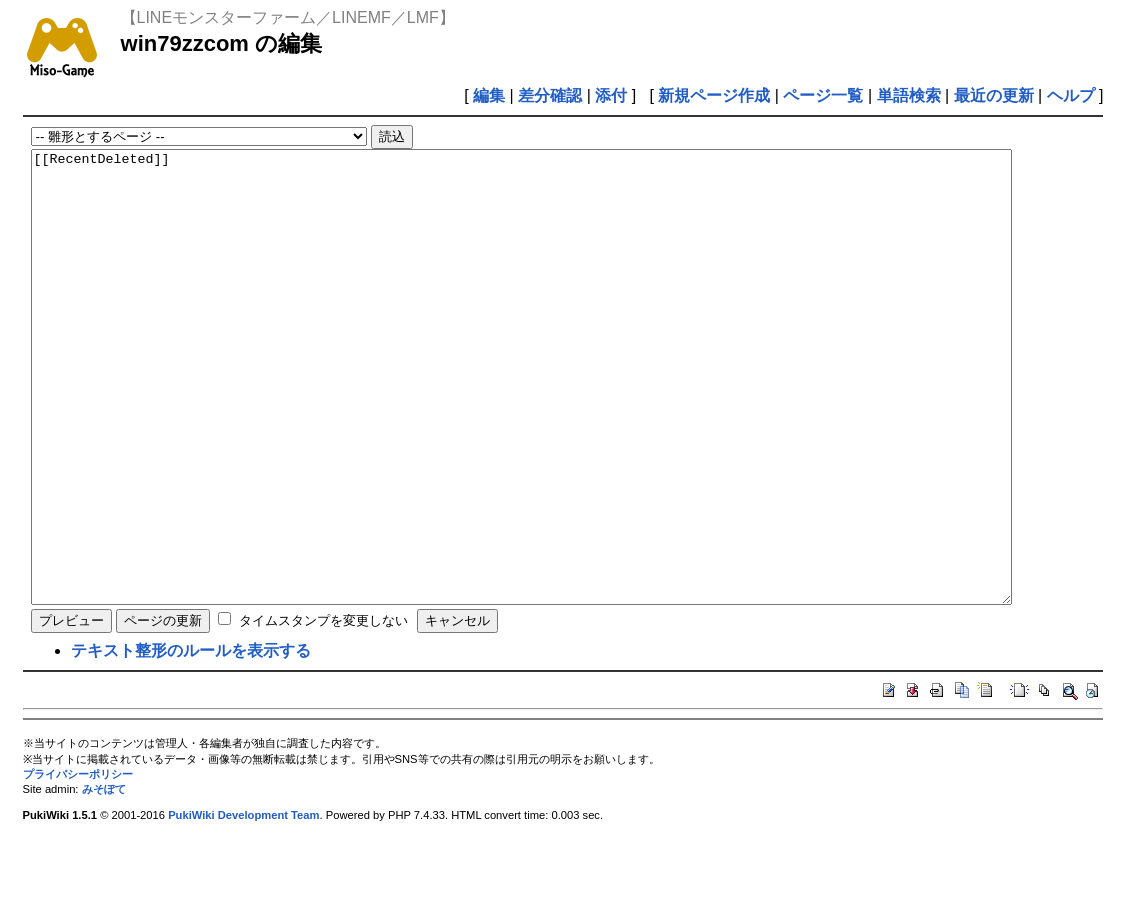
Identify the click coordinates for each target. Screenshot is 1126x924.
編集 (489, 95)
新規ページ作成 (714, 95)
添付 (611, 95)
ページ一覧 (823, 95)
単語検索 (909, 95)
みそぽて (104, 879)
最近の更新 (994, 95)
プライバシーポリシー (78, 864)
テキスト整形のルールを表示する (191, 740)
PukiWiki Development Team (243, 905)
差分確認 (550, 95)
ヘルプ (1071, 95)
